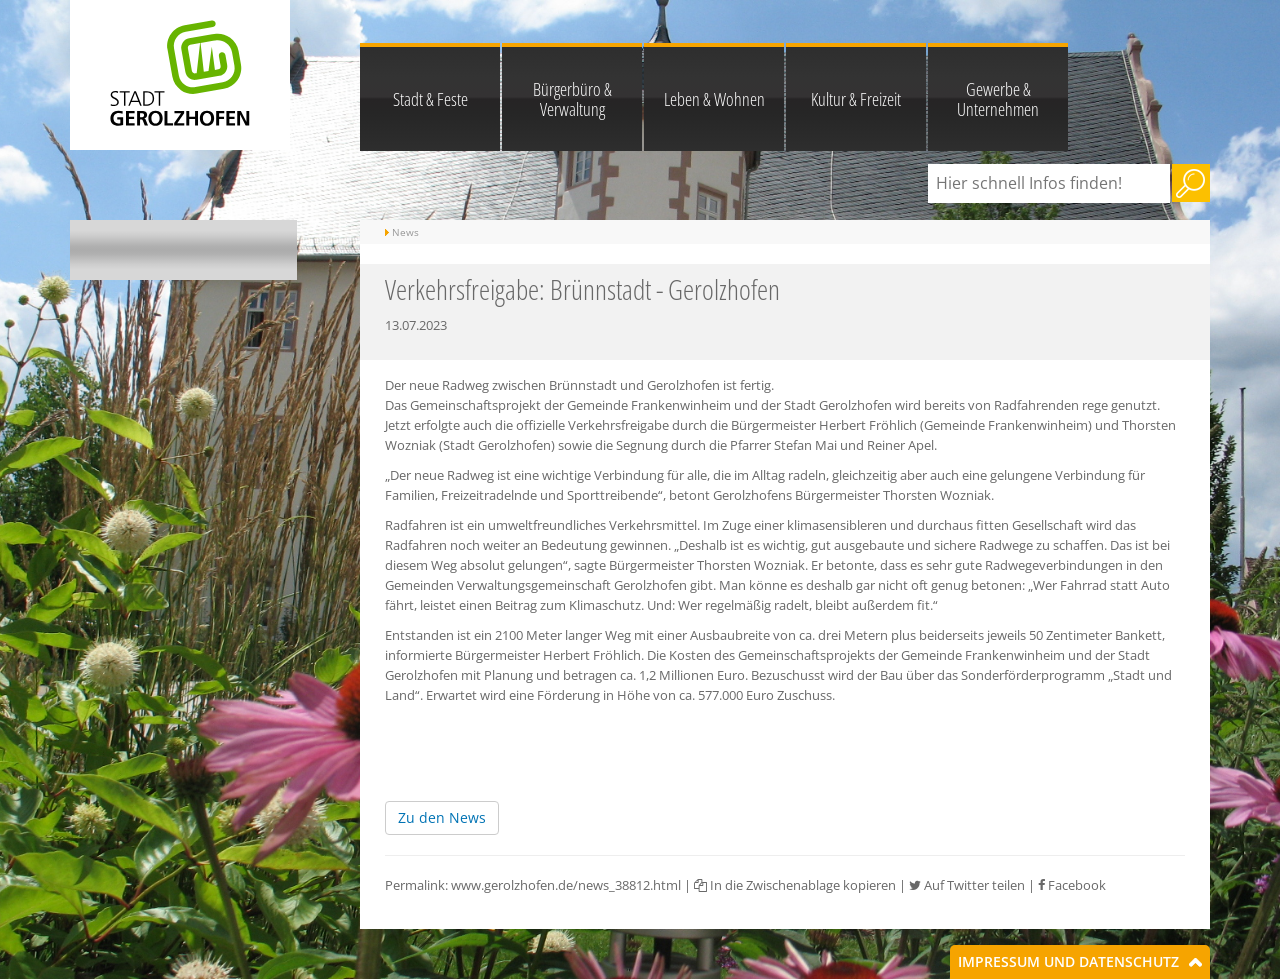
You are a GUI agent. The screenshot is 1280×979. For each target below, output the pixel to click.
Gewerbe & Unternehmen (998, 99)
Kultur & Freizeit (856, 99)
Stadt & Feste (430, 99)
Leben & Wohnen (714, 99)
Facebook (1072, 885)
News (405, 232)
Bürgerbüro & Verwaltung (572, 99)
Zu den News (442, 817)
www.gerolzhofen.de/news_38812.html (566, 885)
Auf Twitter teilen (967, 885)
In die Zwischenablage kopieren (795, 885)
